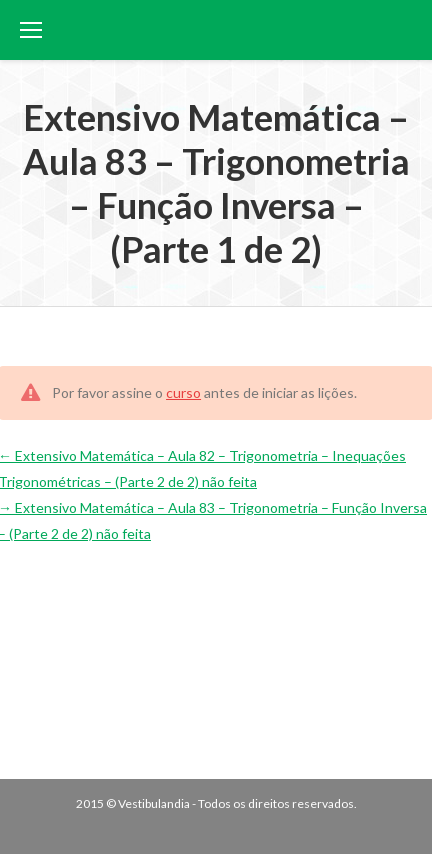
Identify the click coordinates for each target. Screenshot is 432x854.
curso (183, 392)
